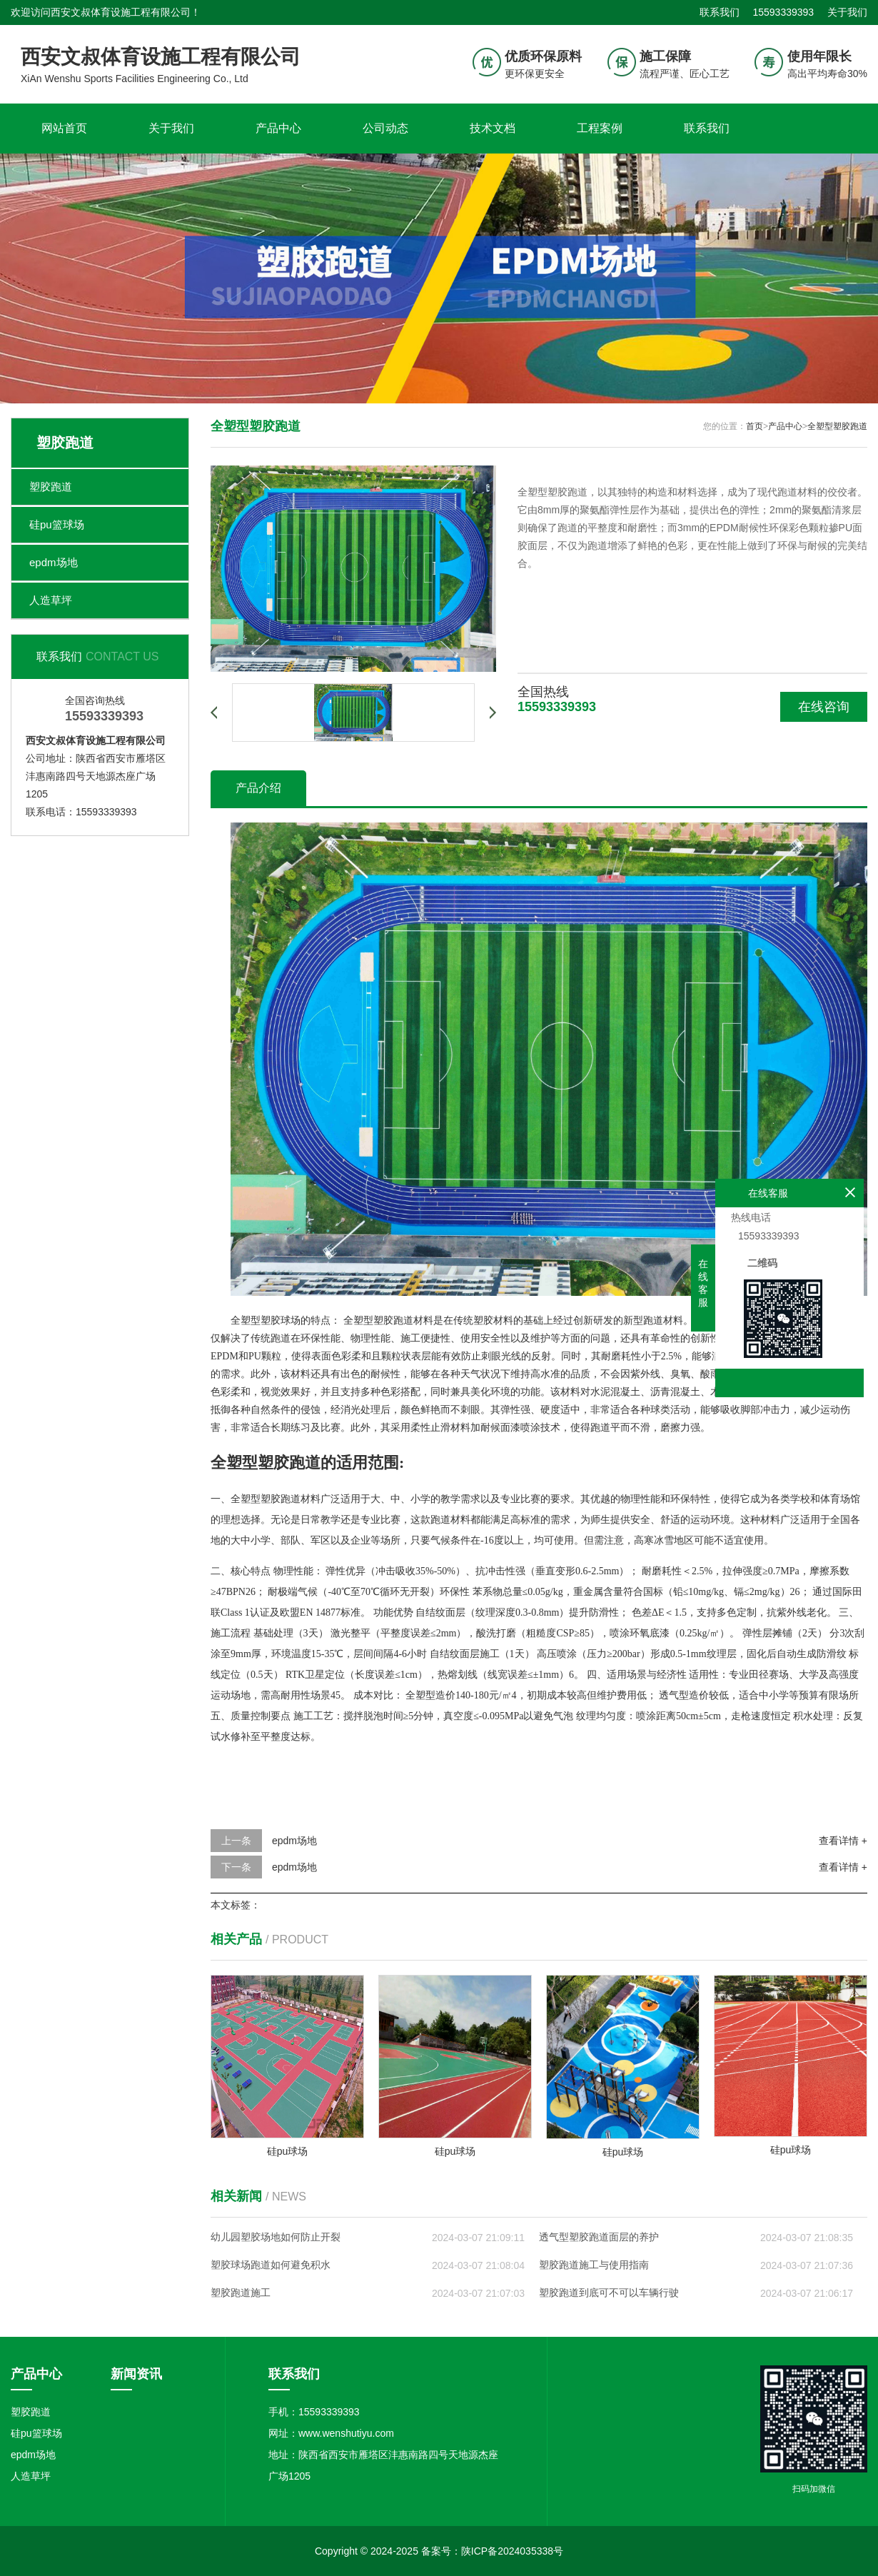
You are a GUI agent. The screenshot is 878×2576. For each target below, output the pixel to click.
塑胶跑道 (50, 487)
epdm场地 (53, 562)
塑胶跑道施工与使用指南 (594, 2264)
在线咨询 (823, 707)
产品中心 (278, 128)
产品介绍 (258, 788)
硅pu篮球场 (56, 524)
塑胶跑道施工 (241, 2292)
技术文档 (492, 128)
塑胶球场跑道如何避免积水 (270, 2264)
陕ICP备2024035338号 (512, 2551)
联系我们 (720, 12)
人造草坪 (50, 600)
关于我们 (847, 12)
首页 (754, 426)
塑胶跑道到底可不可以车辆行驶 (609, 2292)
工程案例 (599, 128)
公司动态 (385, 128)
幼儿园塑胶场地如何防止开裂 (275, 2237)
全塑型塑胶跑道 (837, 426)
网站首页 (64, 128)
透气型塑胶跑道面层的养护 (599, 2237)
